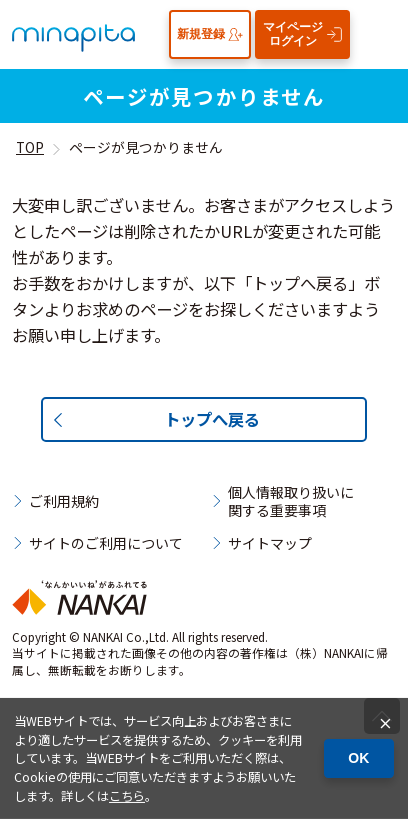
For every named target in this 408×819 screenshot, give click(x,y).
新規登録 (210, 34)
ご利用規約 (64, 501)
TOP (30, 147)
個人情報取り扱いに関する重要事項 (291, 501)
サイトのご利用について (106, 543)
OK (358, 758)
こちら (127, 795)
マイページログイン (302, 34)
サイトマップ (270, 543)
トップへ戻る (212, 419)
